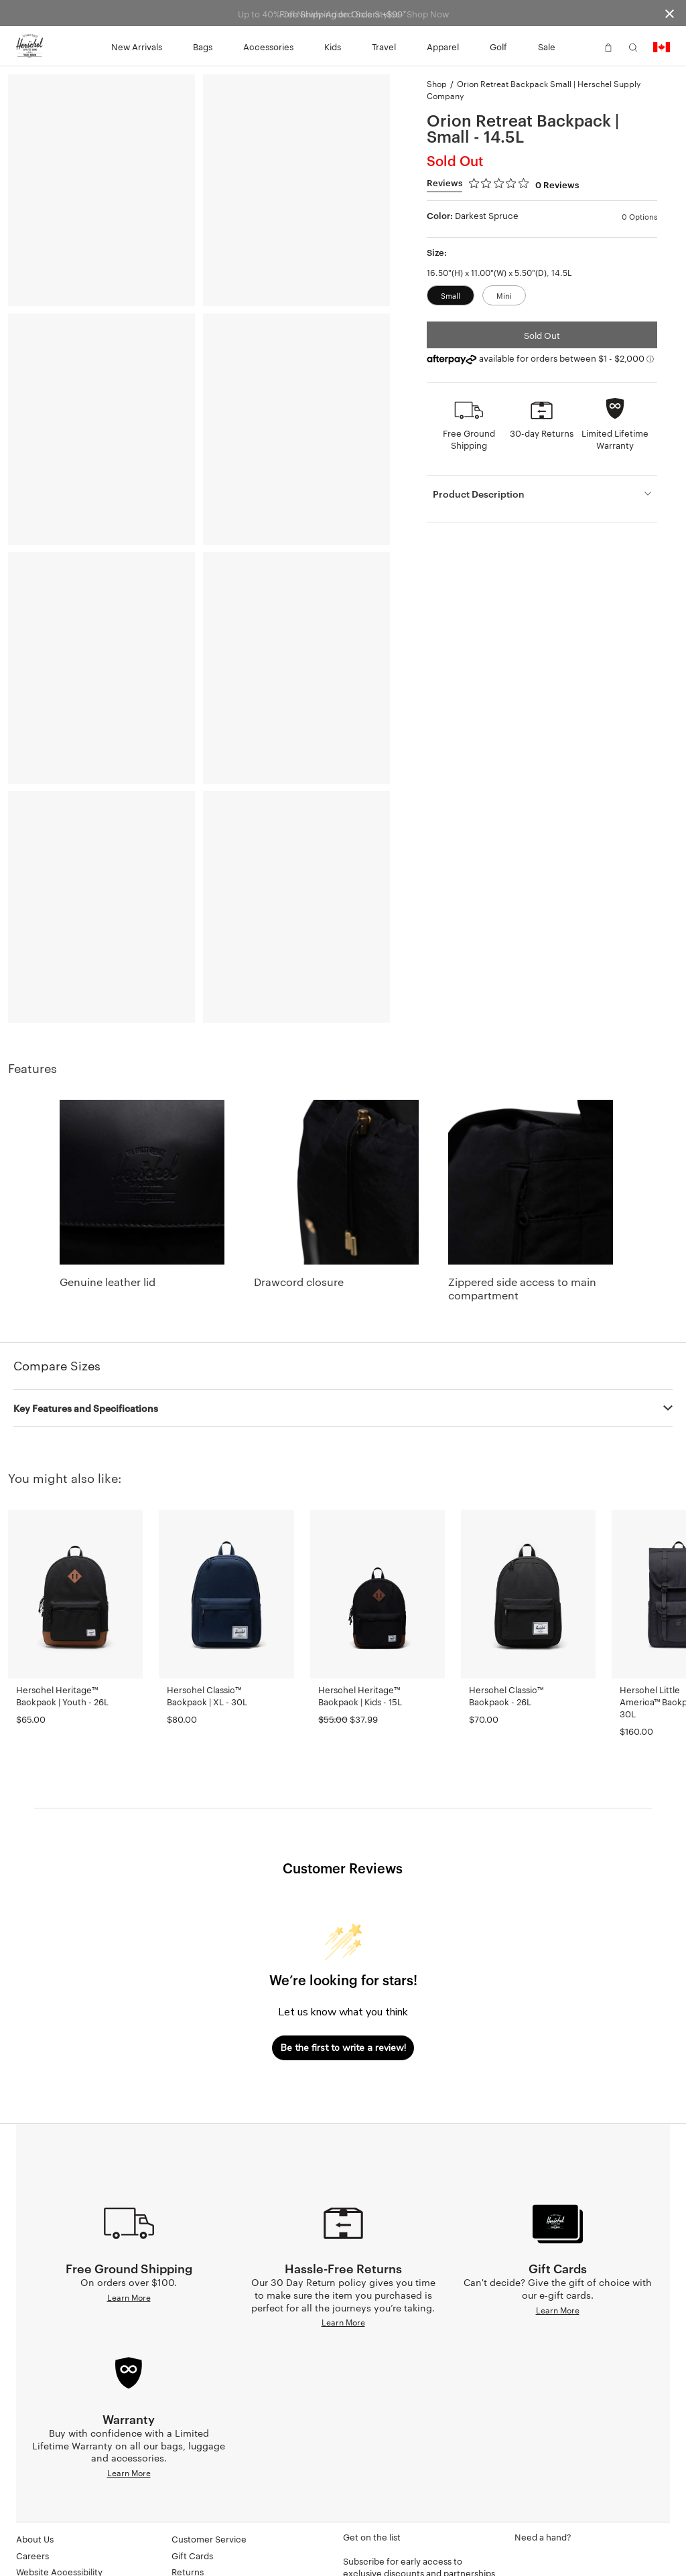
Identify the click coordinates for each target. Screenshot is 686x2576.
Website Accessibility (59, 2506)
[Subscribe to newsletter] (420, 2552)
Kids (332, 46)
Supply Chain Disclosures (67, 2522)
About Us (35, 2473)
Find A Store (197, 2539)
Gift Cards (192, 2490)
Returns (188, 2506)
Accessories (268, 46)
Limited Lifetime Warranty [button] (614, 439)
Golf (498, 46)
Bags (202, 46)
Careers (32, 2490)
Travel (384, 46)
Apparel (443, 46)
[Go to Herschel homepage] (29, 46)
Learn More (129, 2297)
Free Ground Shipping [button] (469, 439)
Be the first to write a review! (343, 2048)
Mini (504, 295)
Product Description (479, 493)
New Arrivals (136, 46)
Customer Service (209, 2473)
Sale (546, 46)
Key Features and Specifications (85, 1407)
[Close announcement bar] (669, 13)
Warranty (190, 2522)
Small (450, 295)
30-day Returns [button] (541, 433)
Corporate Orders (53, 2555)
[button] (583, 46)
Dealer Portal (42, 2539)
